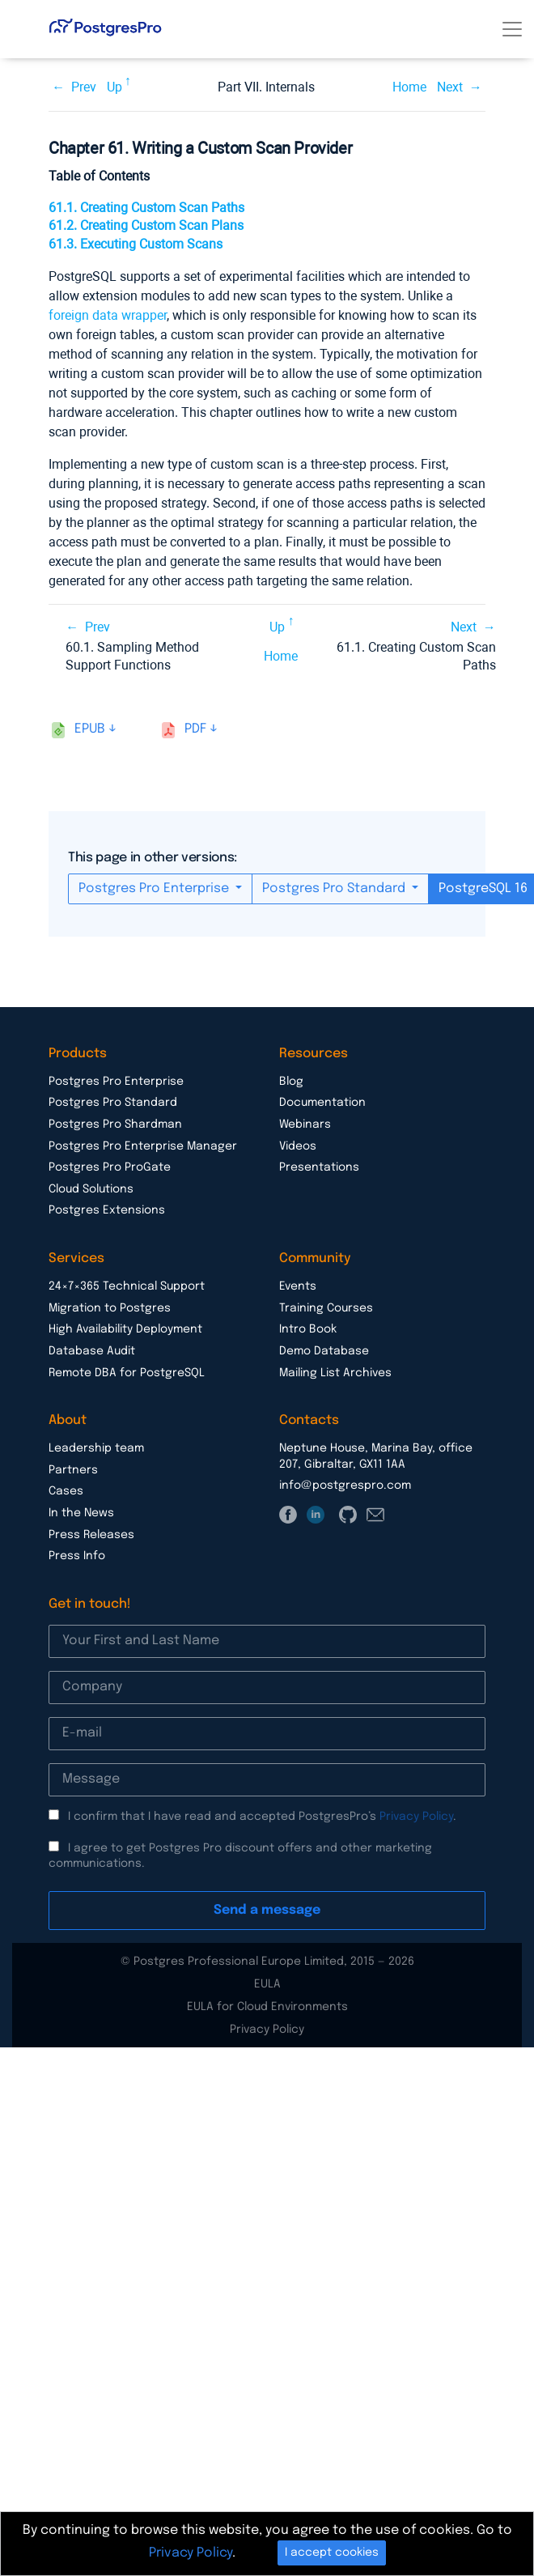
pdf (195, 729)
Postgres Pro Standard (335, 888)
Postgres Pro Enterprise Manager (143, 1146)
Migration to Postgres (110, 1308)
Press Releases (91, 1535)
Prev (83, 87)
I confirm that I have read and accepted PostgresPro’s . (262, 1816)
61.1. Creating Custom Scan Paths (146, 207)
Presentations (319, 1167)
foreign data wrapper (108, 315)
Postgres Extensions (107, 1210)
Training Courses (326, 1308)
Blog (291, 1081)
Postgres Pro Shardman (115, 1124)
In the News (81, 1513)
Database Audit (92, 1351)
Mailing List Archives (335, 1373)
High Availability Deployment (125, 1329)
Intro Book (308, 1329)
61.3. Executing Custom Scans (135, 244)
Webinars (305, 1124)
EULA (267, 1984)
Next (450, 87)
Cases (66, 1491)
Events (297, 1286)
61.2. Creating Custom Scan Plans (146, 225)
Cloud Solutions (91, 1189)
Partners (73, 1470)
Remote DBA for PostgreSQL (127, 1373)
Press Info (77, 1556)
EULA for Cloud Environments (267, 2007)
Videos (297, 1146)
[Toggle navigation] (512, 29)
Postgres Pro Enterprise (155, 888)
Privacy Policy (416, 1816)
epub (89, 729)
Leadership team (96, 1448)
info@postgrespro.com (345, 1485)
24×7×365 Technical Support (127, 1286)
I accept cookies (332, 2552)
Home (409, 87)
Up (114, 87)
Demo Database (324, 1351)
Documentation (322, 1102)
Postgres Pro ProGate (110, 1167)
